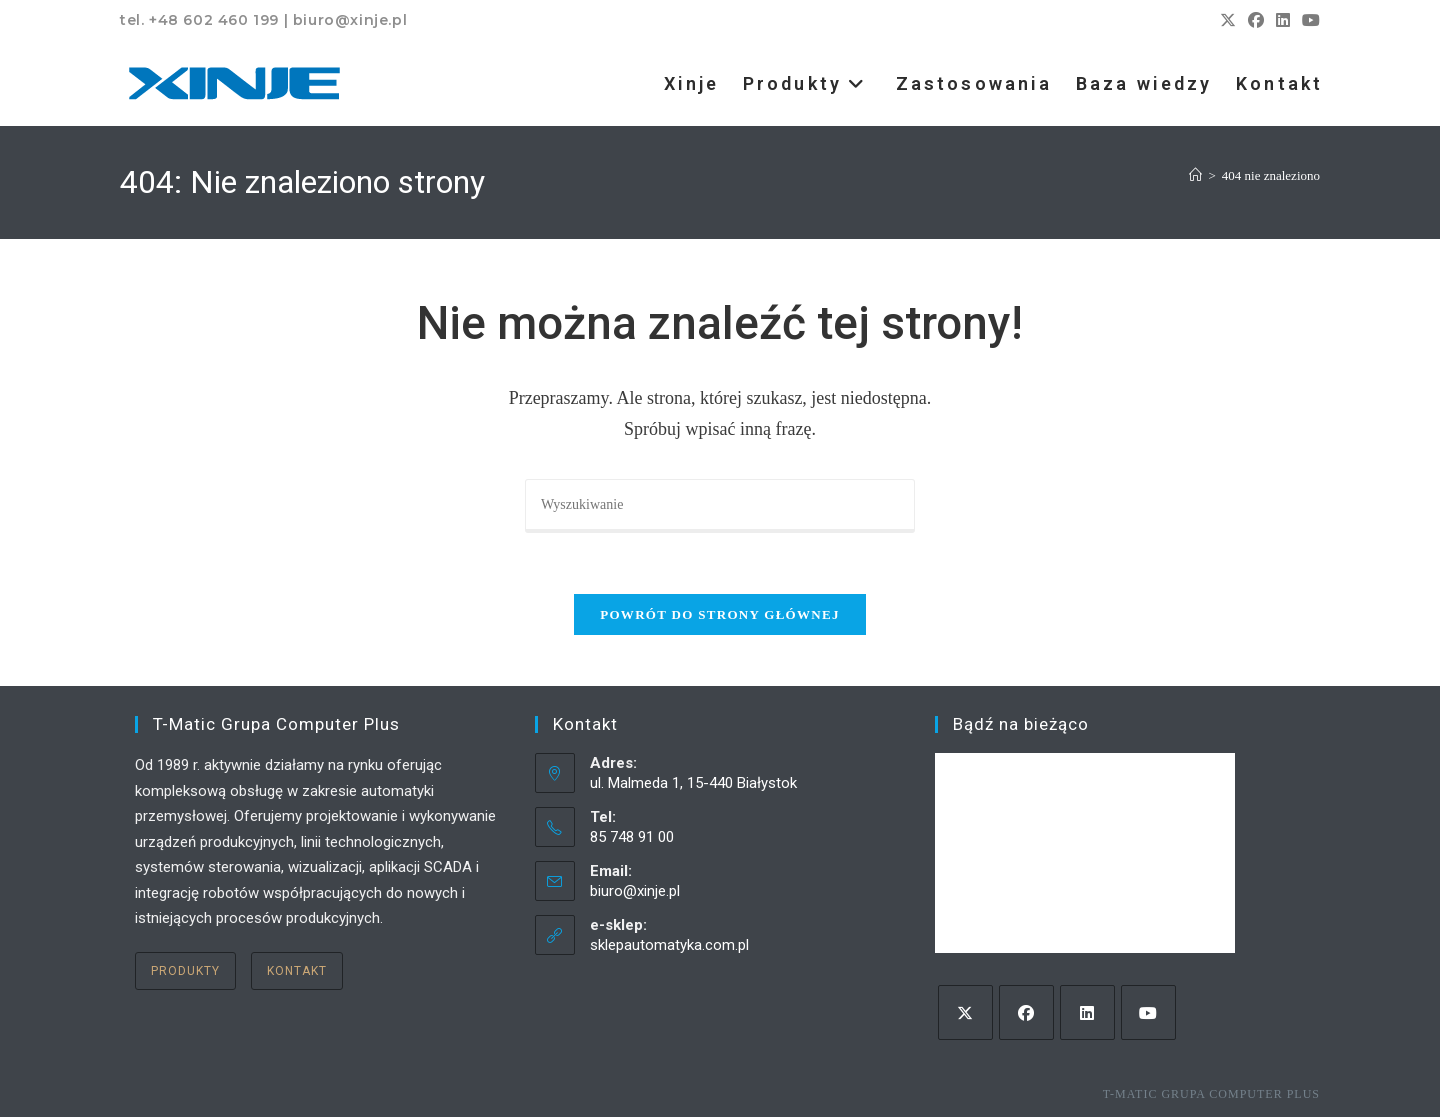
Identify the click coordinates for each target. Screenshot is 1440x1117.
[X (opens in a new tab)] (1228, 21)
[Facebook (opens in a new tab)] (1256, 21)
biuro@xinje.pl (635, 891)
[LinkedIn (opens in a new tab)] (1283, 21)
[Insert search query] (720, 506)
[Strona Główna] (1195, 175)
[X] (965, 1012)
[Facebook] (1026, 1012)
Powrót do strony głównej (720, 614)
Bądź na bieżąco (1021, 724)
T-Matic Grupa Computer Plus (1211, 1094)
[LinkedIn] (1087, 1012)
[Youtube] (1148, 1012)
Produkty (185, 971)
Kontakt (297, 971)
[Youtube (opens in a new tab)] (1308, 21)
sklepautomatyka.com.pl (669, 945)
